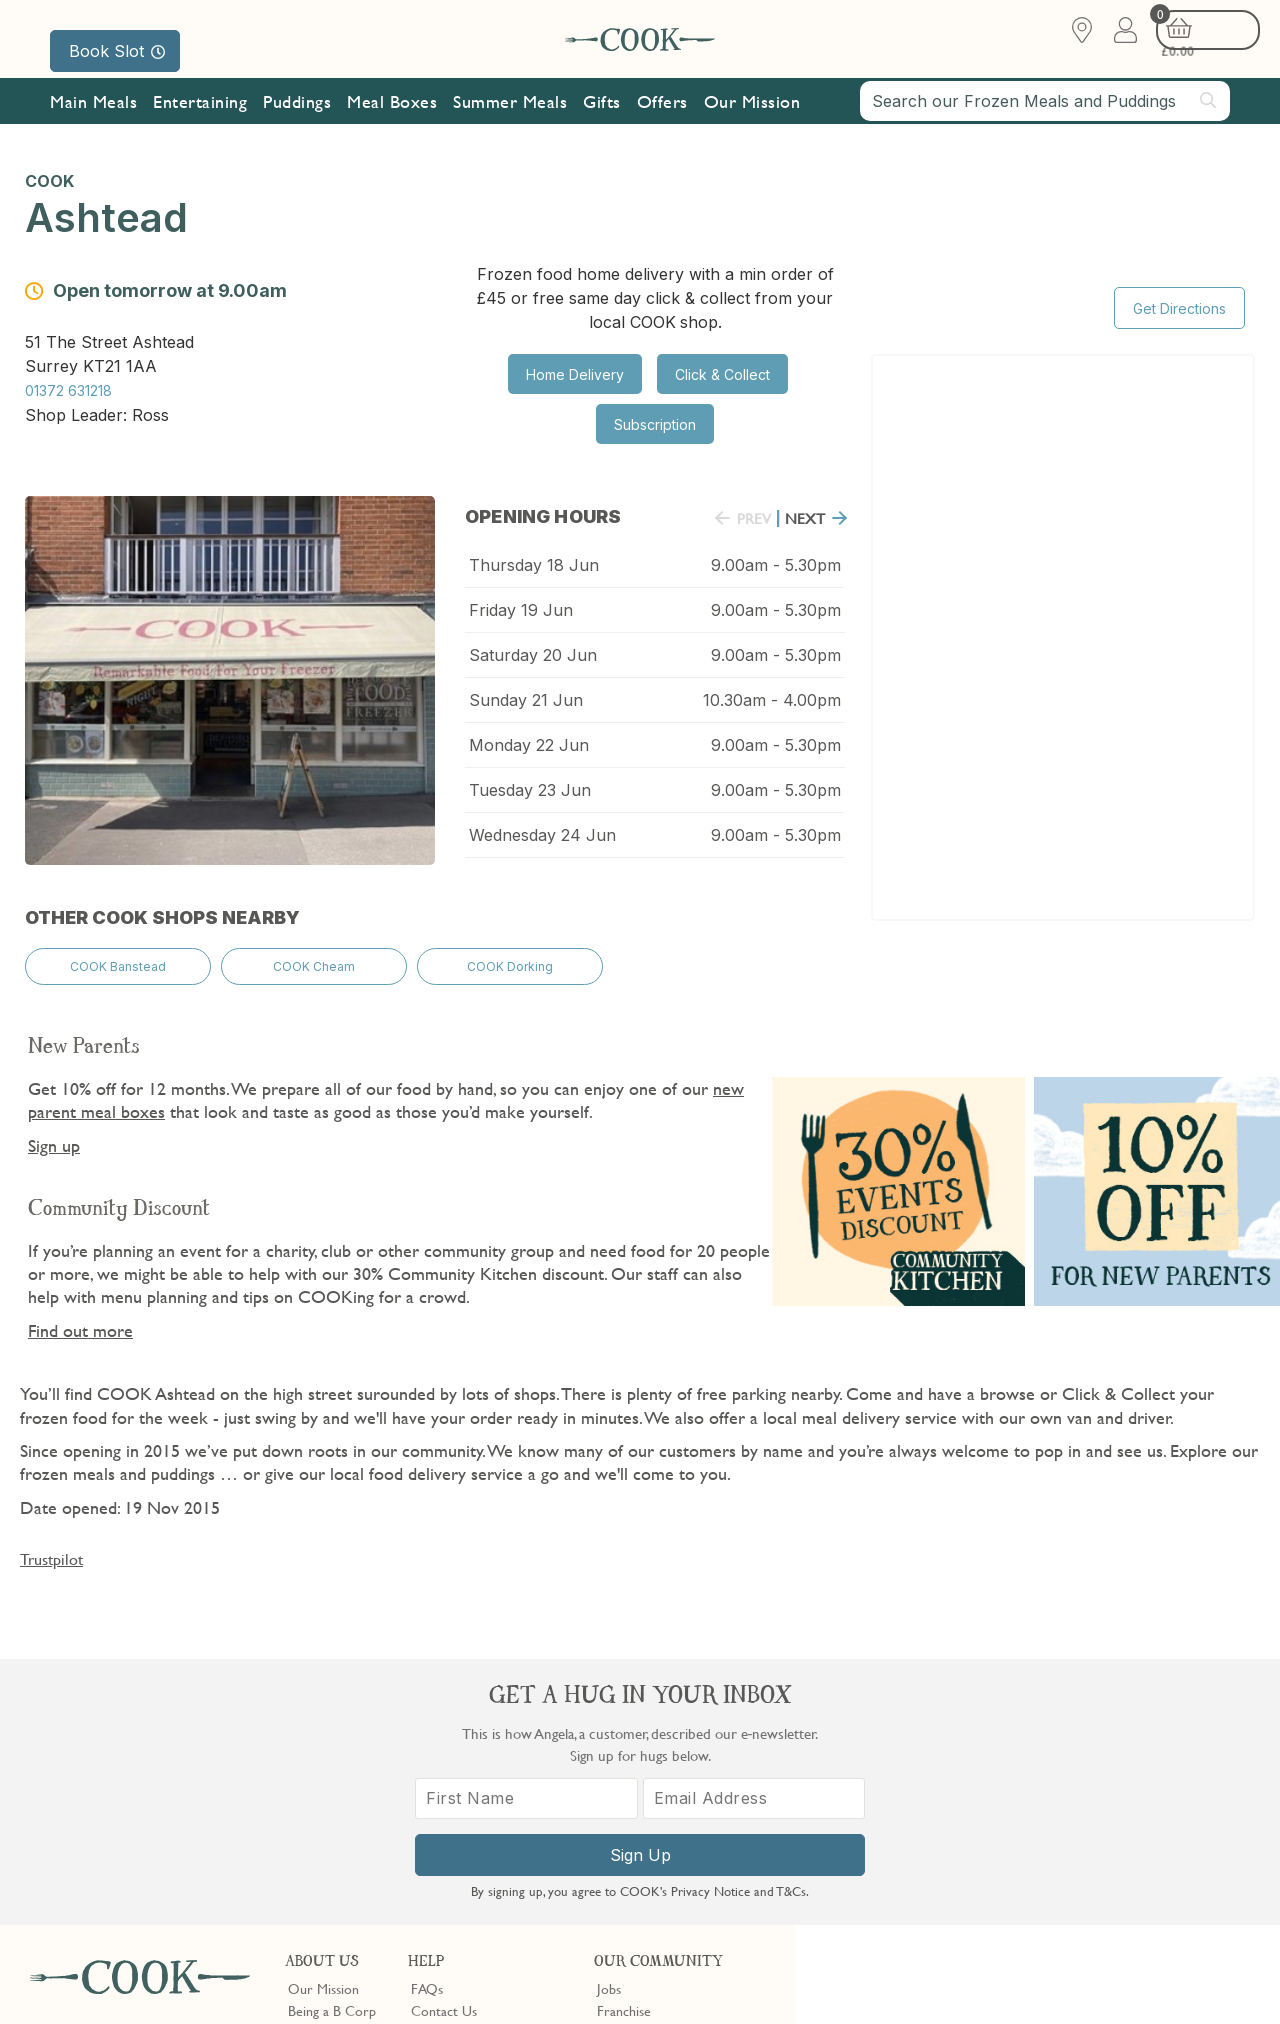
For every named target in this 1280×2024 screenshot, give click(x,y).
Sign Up (1036, 1856)
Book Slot (117, 51)
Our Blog (315, 1747)
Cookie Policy (287, 1977)
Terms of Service (484, 1995)
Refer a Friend (638, 1814)
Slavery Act (367, 1977)
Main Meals (93, 122)
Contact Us (444, 1725)
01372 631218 (68, 385)
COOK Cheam (314, 952)
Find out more (80, 1310)
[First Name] (934, 1799)
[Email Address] (1139, 1799)
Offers (662, 122)
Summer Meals (510, 122)
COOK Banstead (118, 952)
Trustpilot (51, 1540)
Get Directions (1179, 283)
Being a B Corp (332, 1725)
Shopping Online (458, 1747)
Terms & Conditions (93, 1977)
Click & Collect (722, 374)
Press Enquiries (454, 1792)
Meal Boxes (392, 122)
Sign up (54, 1125)
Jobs (609, 1703)
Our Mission (752, 122)
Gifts (602, 122)
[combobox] (1045, 122)
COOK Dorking (510, 952)
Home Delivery (575, 374)
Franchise (624, 1725)
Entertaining (200, 122)
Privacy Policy (198, 1977)
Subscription (655, 424)
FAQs (427, 1703)
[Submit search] (1209, 121)
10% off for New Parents (669, 1770)
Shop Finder (322, 1770)
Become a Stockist (650, 1747)
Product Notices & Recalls (486, 1814)
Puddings (297, 122)
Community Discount (659, 1792)
